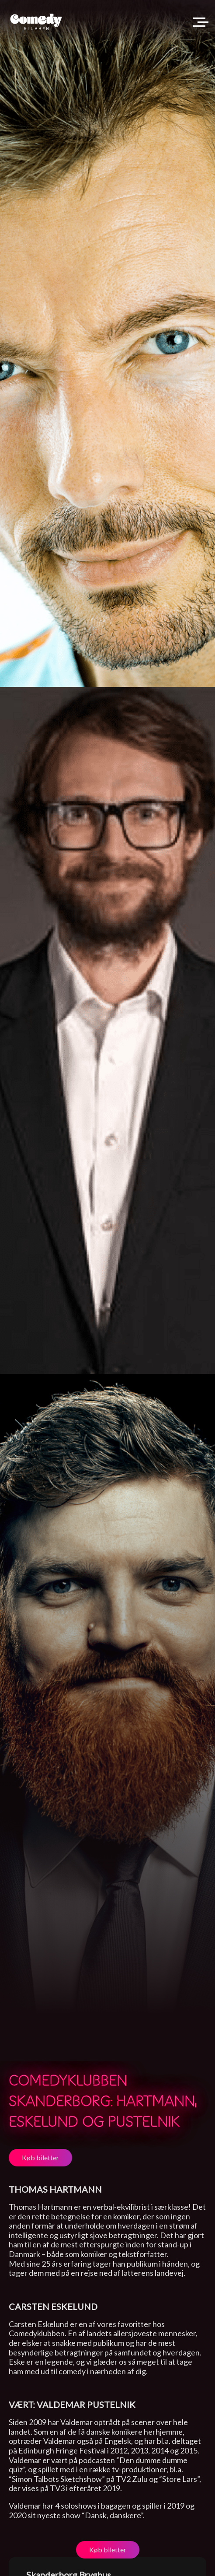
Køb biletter (40, 2157)
